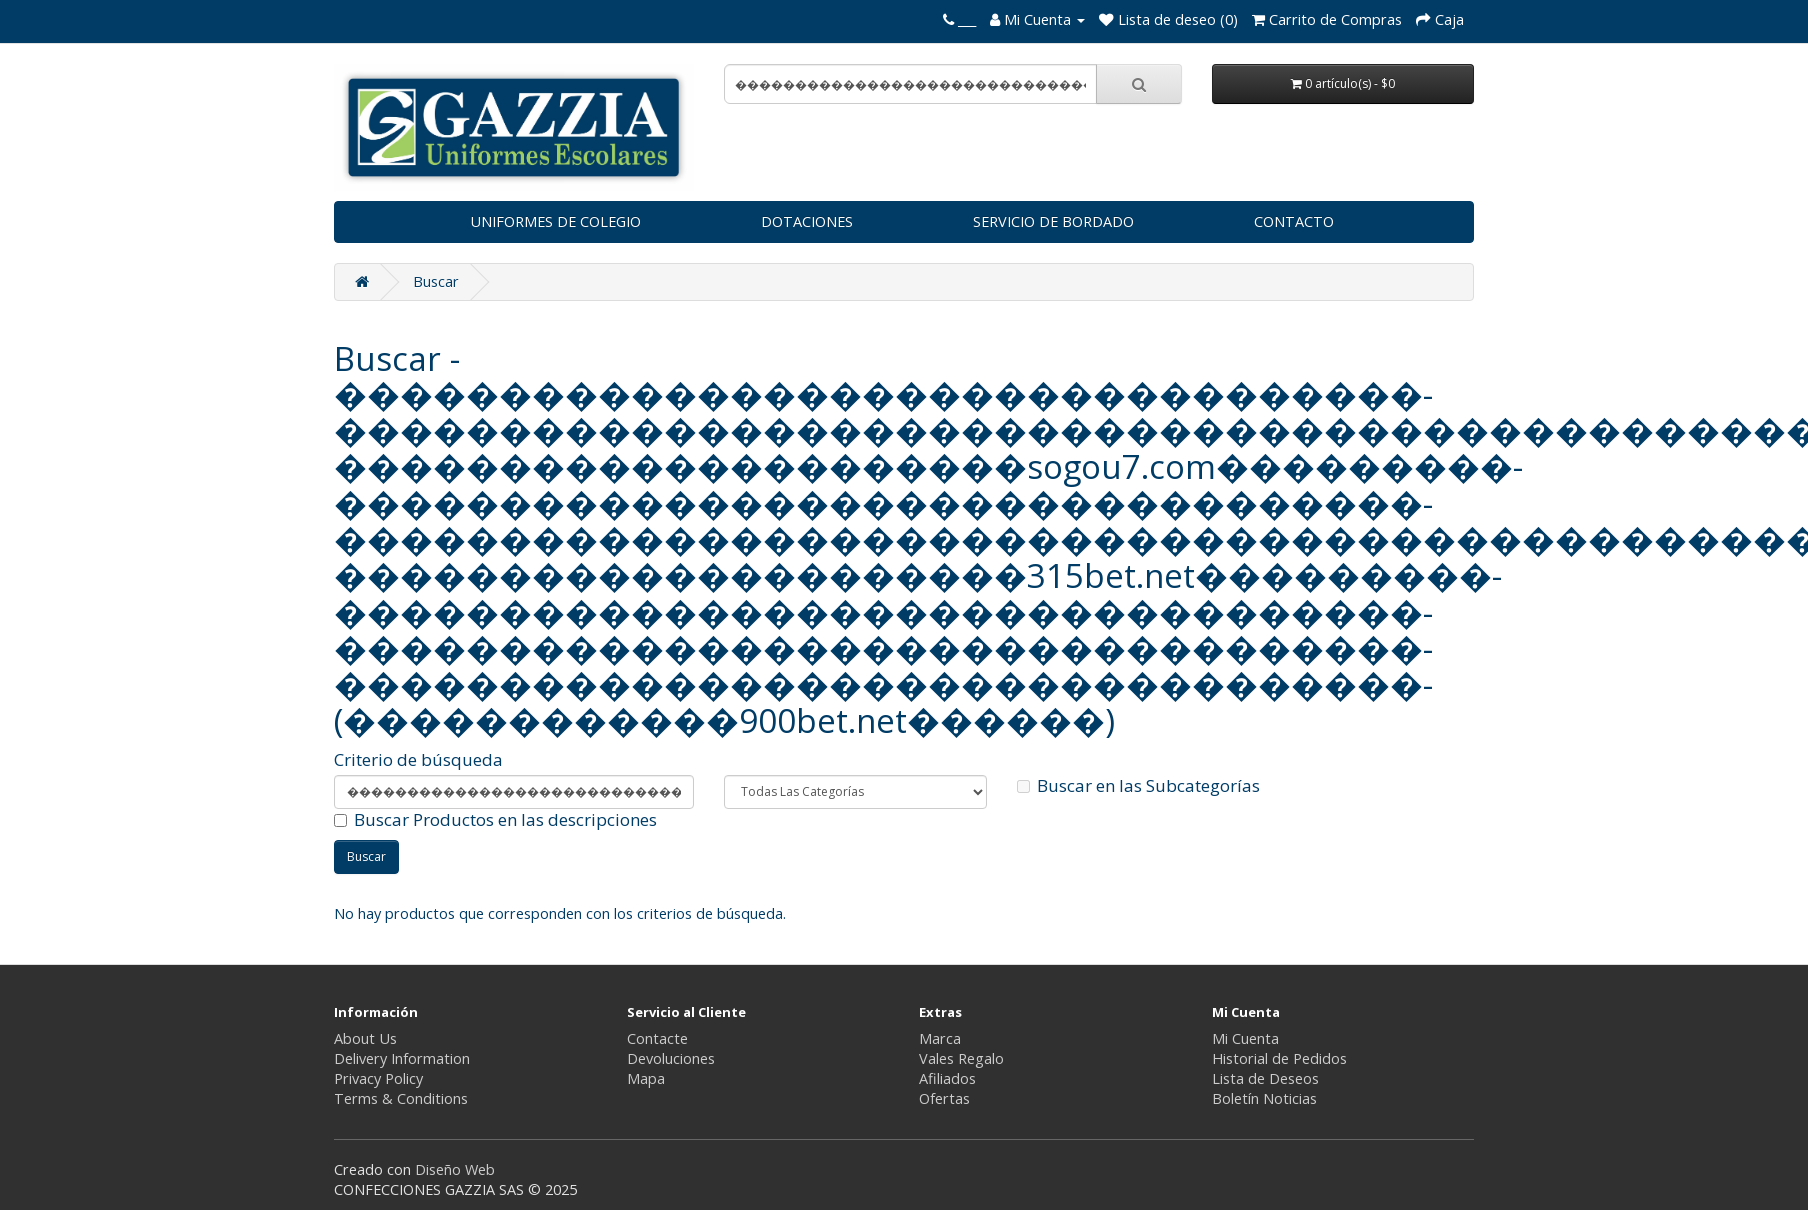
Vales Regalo (961, 1058)
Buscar (436, 281)
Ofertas (944, 1098)
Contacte (657, 1038)
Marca (940, 1038)
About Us (365, 1038)
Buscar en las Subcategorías (1138, 786)
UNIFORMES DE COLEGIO (555, 221)
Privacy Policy (378, 1078)
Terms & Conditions (401, 1098)
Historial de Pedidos (1279, 1058)
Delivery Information (402, 1058)
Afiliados (947, 1078)
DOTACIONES (807, 221)
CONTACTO (1294, 221)
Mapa (646, 1078)
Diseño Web (455, 1169)
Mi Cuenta (1245, 1038)
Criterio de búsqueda (418, 760)
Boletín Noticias (1264, 1098)
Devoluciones (671, 1058)
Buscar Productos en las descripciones (495, 820)
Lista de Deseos (1265, 1078)
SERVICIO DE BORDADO (1053, 221)
